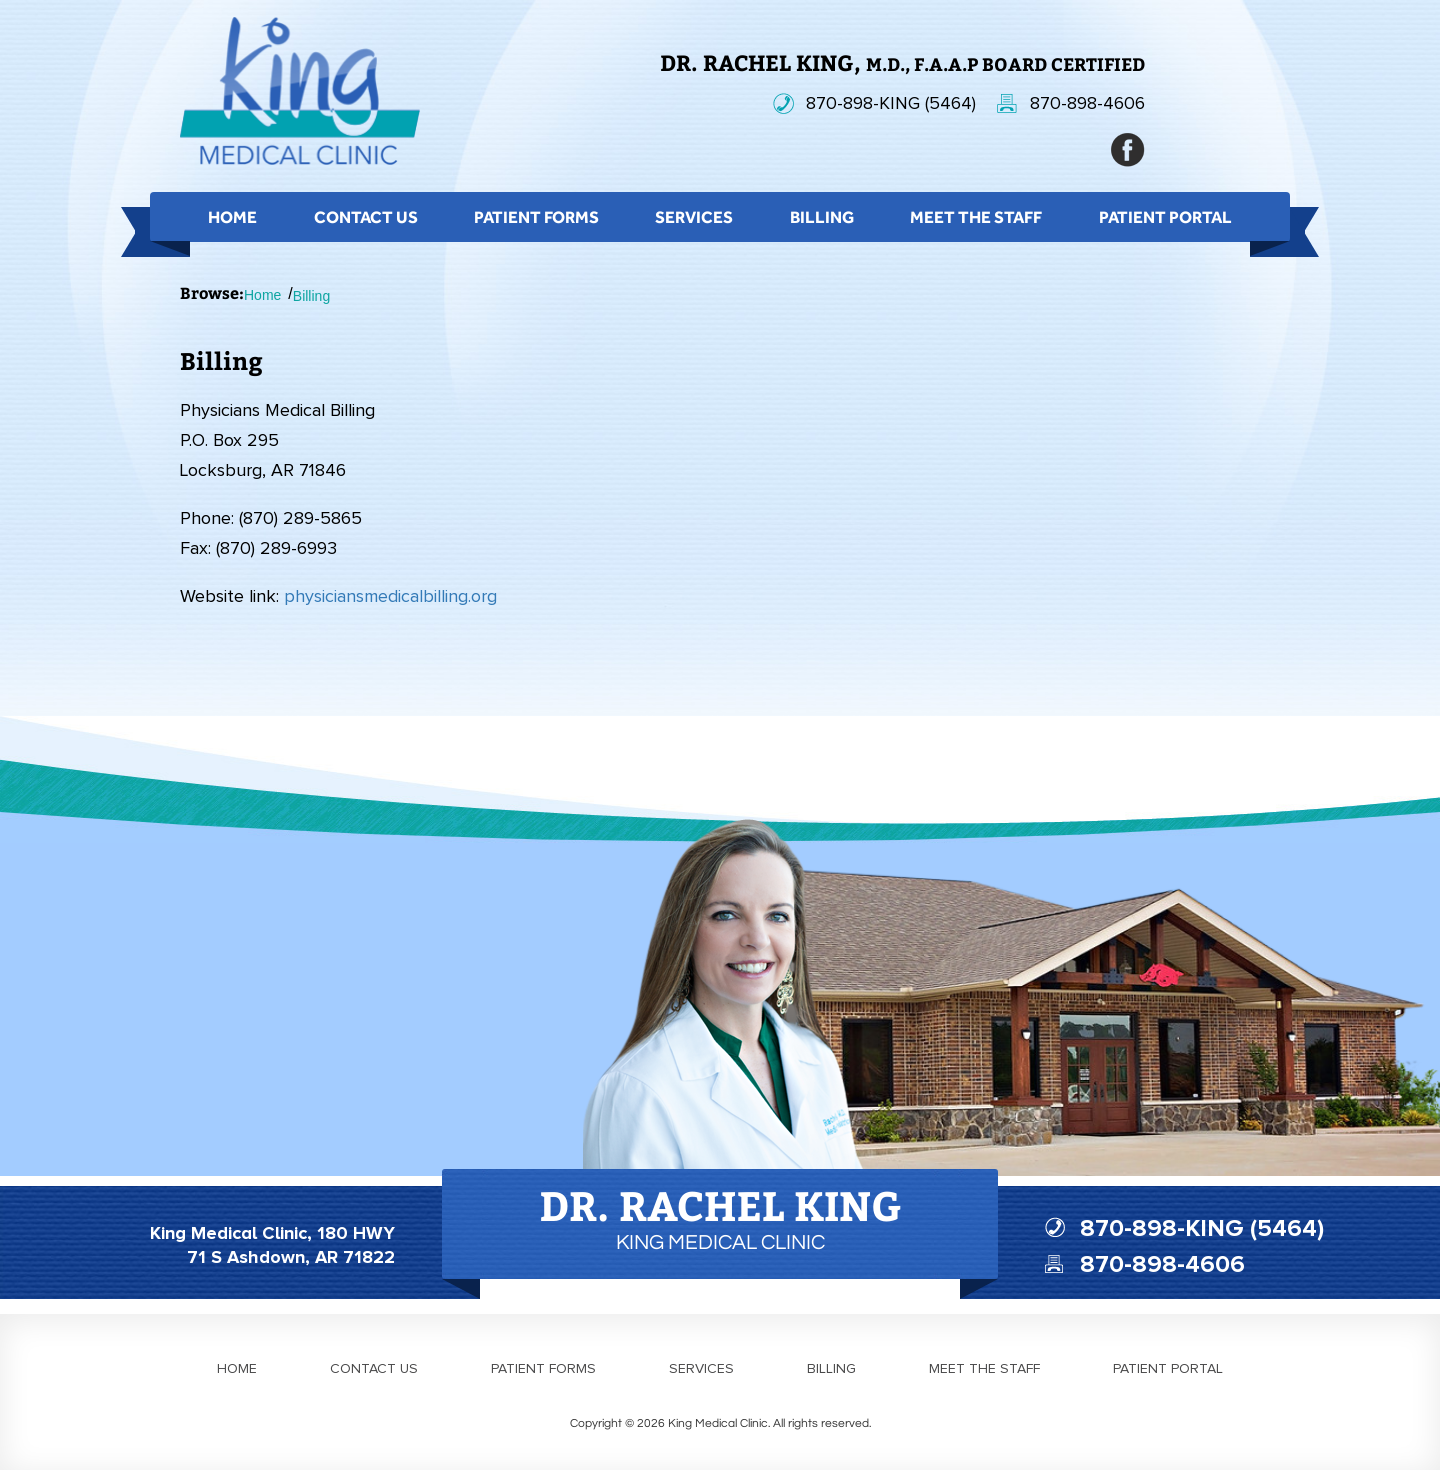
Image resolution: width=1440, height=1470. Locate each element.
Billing (822, 217)
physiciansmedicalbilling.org (390, 597)
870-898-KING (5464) (891, 104)
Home (232, 217)
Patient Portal (1165, 217)
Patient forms (543, 1369)
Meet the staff (984, 1369)
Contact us (374, 1369)
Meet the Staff (976, 217)
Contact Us (366, 217)
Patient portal (1168, 1369)
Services (694, 217)
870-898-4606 (1087, 104)
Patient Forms (536, 217)
